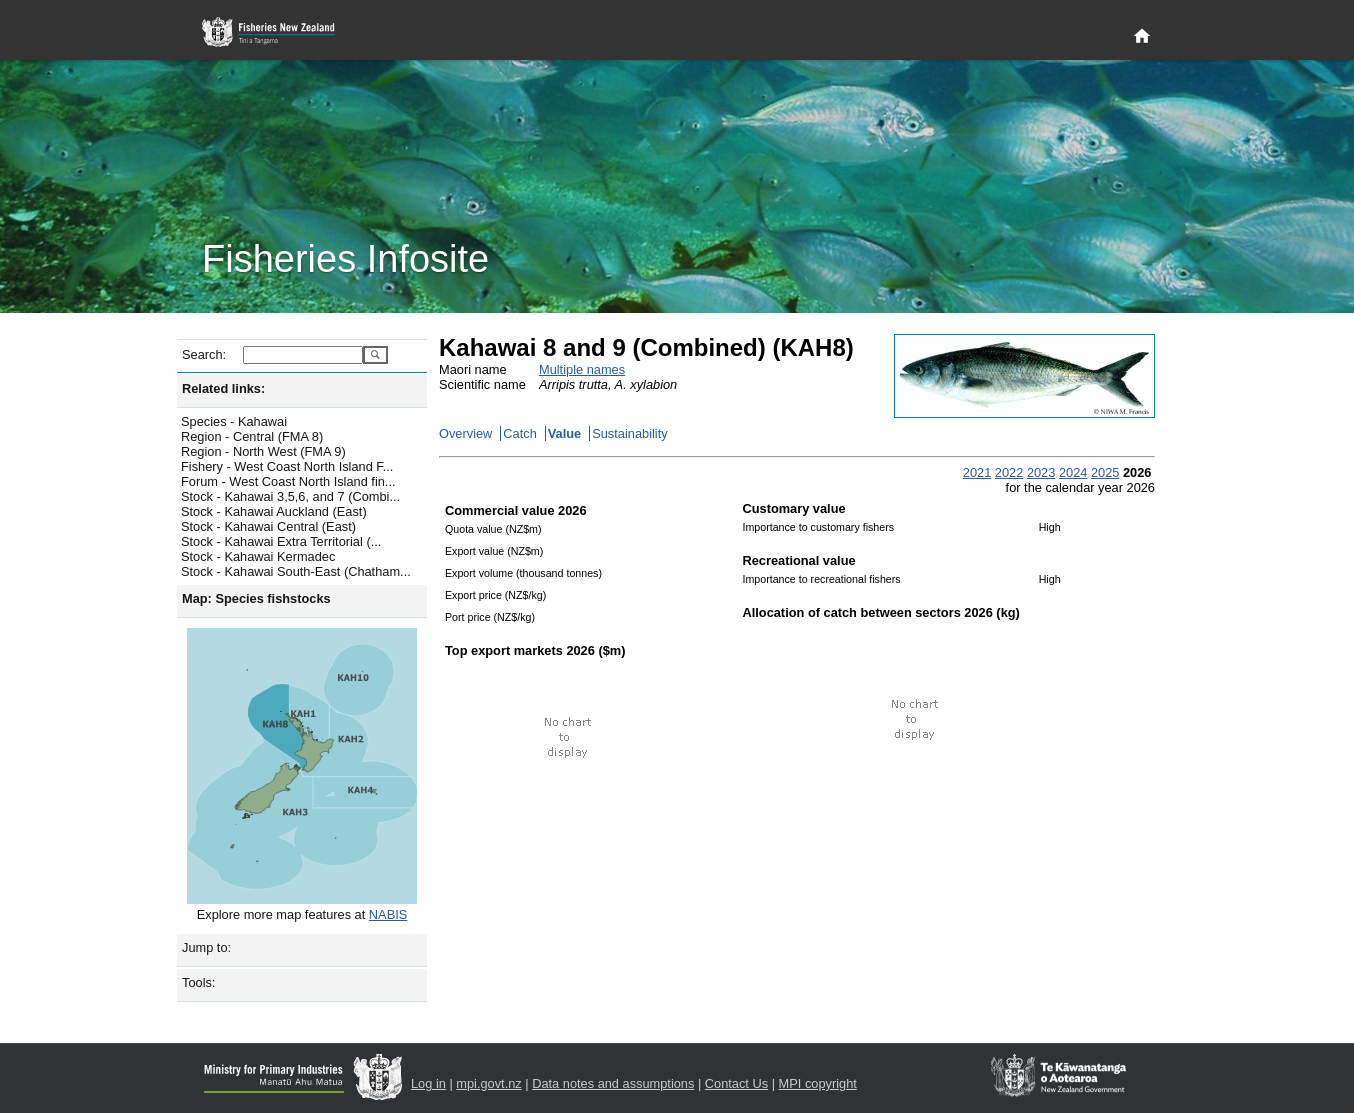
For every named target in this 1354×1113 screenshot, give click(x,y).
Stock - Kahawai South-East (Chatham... (296, 571)
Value (564, 433)
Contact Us (736, 1083)
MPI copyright (818, 1083)
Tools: (198, 982)
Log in (428, 1083)
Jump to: (206, 947)
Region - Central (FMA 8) (252, 436)
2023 (1041, 472)
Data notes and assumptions (613, 1083)
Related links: (223, 388)
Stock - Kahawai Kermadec (258, 556)
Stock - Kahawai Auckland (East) (274, 511)
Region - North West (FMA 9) (263, 451)
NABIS (388, 914)
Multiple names (582, 369)
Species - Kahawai (234, 421)
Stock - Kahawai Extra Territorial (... (281, 541)
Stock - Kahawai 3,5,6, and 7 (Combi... (290, 496)
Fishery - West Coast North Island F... (287, 466)
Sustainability (629, 433)
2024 (1073, 472)
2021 (977, 472)
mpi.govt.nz (488, 1083)
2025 (1105, 472)
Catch (519, 433)
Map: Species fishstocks (256, 598)
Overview (465, 433)
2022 (1009, 472)
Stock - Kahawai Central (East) (268, 526)
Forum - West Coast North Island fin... (288, 481)
